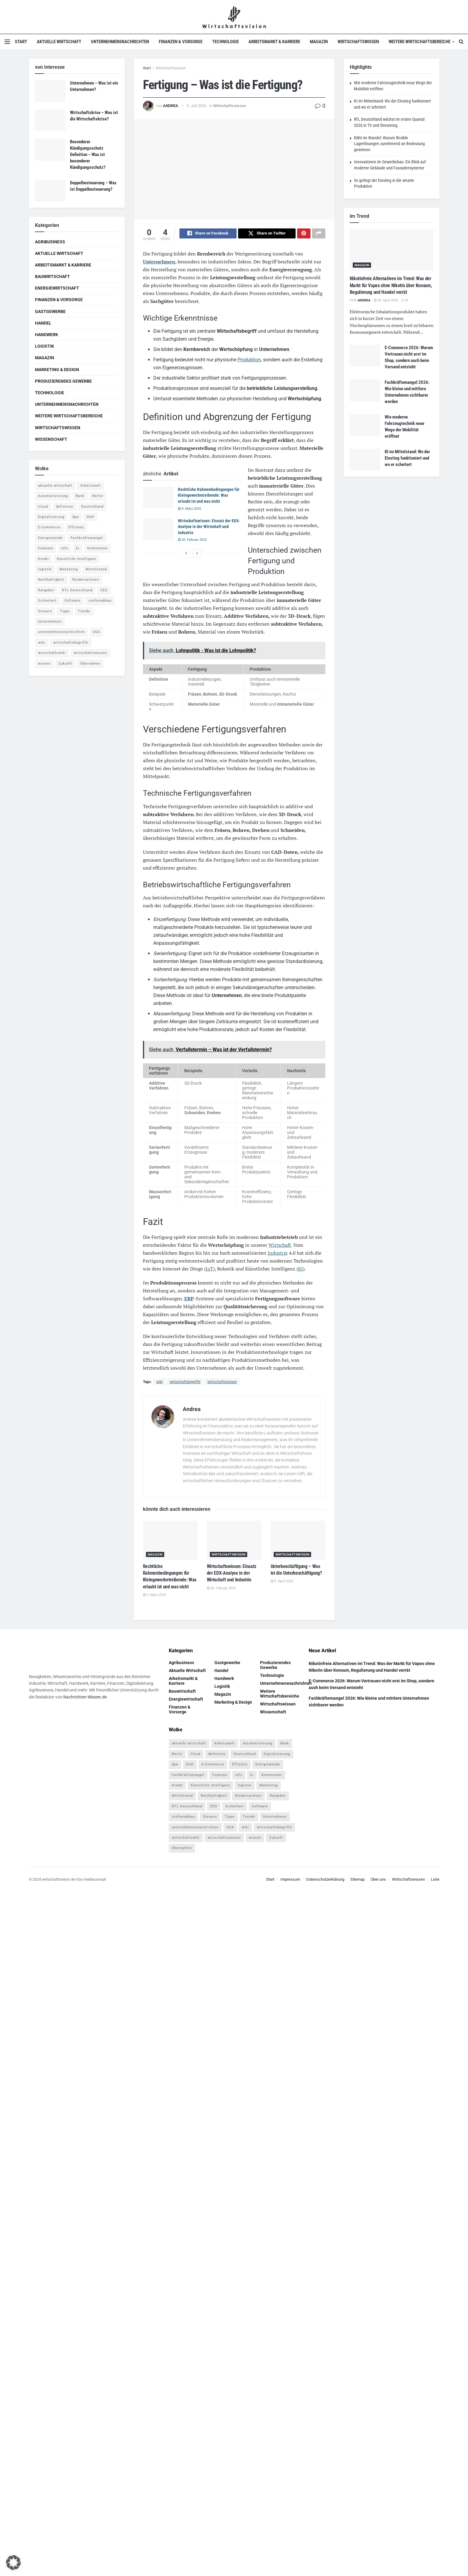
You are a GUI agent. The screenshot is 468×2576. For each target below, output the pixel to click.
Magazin (319, 41)
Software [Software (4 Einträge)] (72, 601)
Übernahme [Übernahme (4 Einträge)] (90, 664)
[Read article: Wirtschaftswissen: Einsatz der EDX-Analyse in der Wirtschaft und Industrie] (158, 530)
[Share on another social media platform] (318, 234)
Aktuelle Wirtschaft (59, 41)
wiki (159, 1383)
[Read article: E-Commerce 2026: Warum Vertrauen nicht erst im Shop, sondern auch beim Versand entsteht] (365, 356)
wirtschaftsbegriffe (185, 1383)
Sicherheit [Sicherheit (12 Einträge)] (47, 601)
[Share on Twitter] (267, 234)
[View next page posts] (197, 554)
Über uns (378, 1880)
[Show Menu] (7, 42)
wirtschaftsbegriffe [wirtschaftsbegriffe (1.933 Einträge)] (70, 643)
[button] (13, 2562)
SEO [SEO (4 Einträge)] (104, 590)
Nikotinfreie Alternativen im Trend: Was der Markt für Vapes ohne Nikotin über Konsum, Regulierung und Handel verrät (391, 285)
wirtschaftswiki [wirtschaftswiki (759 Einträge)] (52, 653)
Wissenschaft (51, 439)
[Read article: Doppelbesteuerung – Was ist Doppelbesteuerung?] (50, 191)
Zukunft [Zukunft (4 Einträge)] (65, 664)
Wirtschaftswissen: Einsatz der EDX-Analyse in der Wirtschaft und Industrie (209, 527)
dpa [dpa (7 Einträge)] (75, 517)
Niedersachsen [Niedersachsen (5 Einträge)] (85, 580)
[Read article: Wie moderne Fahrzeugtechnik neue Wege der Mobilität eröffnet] (365, 425)
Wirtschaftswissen (358, 41)
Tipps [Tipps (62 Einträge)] (65, 611)
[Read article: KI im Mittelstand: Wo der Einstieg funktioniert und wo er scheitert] (365, 460)
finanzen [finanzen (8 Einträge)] (45, 548)
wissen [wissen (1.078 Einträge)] (44, 664)
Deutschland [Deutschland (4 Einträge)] (92, 507)
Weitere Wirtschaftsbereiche (419, 41)
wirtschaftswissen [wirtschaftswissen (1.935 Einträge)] (90, 653)
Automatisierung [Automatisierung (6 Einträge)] (53, 496)
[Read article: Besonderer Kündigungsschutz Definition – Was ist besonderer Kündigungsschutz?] (50, 150)
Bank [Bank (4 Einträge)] (80, 496)
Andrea (170, 105)
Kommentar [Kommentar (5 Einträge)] (97, 548)
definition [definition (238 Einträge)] (64, 507)
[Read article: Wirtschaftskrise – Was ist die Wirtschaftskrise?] (50, 120)
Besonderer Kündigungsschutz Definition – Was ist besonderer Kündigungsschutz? (88, 154)
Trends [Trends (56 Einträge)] (84, 611)
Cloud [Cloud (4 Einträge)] (43, 507)
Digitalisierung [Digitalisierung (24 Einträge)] (51, 517)
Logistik (44, 346)
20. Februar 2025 (192, 541)
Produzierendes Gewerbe (63, 381)
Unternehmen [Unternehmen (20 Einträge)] (50, 622)
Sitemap (357, 1880)
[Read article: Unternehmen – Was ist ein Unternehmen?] (50, 91)
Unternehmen (159, 262)
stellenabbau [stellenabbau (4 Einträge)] (100, 601)
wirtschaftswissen (222, 1383)
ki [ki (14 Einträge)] (77, 548)
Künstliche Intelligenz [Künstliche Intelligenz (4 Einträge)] (76, 559)
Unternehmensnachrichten (120, 41)
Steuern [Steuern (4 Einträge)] (45, 611)
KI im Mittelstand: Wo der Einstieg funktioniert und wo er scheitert (407, 458)
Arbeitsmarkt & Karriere (274, 41)
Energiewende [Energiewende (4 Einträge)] (50, 538)
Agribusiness (50, 241)
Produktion (249, 360)
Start (21, 41)
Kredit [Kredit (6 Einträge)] (43, 559)
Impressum (290, 1880)
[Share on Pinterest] (303, 234)
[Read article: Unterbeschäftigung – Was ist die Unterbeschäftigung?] (298, 1541)
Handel (43, 323)
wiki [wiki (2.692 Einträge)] (41, 643)
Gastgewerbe (50, 311)
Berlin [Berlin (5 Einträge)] (97, 496)
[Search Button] (461, 41)
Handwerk (46, 334)
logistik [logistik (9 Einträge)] (45, 569)
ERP (189, 1299)
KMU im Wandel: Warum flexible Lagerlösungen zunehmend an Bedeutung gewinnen (389, 143)
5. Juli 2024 (196, 105)
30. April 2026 (386, 300)
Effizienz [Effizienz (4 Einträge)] (76, 527)
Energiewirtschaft (57, 288)
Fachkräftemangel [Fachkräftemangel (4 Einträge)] (87, 538)
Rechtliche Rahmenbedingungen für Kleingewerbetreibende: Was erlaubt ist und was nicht (209, 496)
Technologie (225, 41)
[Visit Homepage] (234, 16)
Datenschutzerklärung (325, 1880)
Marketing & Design (57, 369)
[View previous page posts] (186, 554)
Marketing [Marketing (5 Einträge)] (69, 569)
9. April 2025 (282, 1582)
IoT (209, 1269)
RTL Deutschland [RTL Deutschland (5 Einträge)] (77, 590)
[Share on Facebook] (208, 234)
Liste (435, 1880)
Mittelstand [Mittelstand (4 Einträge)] (96, 569)
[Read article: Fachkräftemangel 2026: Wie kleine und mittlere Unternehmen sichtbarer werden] (365, 390)
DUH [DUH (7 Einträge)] (90, 517)
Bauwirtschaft (52, 276)
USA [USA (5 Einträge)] (96, 632)
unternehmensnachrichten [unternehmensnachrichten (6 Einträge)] (61, 632)
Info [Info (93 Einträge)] (64, 548)
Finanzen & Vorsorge (181, 41)
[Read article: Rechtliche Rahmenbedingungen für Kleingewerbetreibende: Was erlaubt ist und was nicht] (158, 498)
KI (300, 1269)
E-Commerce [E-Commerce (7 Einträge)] (49, 527)
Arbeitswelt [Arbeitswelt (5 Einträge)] (90, 486)
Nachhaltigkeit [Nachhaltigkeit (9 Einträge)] (51, 580)
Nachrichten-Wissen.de (85, 1697)
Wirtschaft (280, 1246)
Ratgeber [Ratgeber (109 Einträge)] (46, 590)
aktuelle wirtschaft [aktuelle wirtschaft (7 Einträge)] (55, 486)
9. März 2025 (189, 510)
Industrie (278, 1253)
